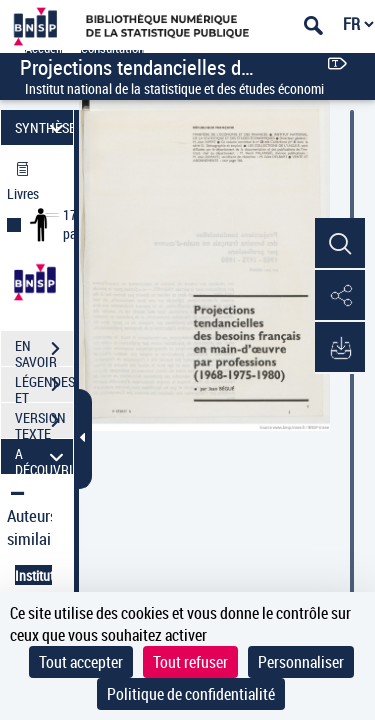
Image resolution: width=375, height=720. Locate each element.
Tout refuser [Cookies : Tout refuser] (190, 662)
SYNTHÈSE (44, 127)
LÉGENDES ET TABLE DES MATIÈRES (44, 387)
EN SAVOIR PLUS (44, 351)
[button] (340, 244)
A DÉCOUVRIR (44, 456)
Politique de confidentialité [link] (191, 694)
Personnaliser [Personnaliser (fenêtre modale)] (301, 662)
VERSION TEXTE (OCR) (44, 423)
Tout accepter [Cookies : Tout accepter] (81, 662)
